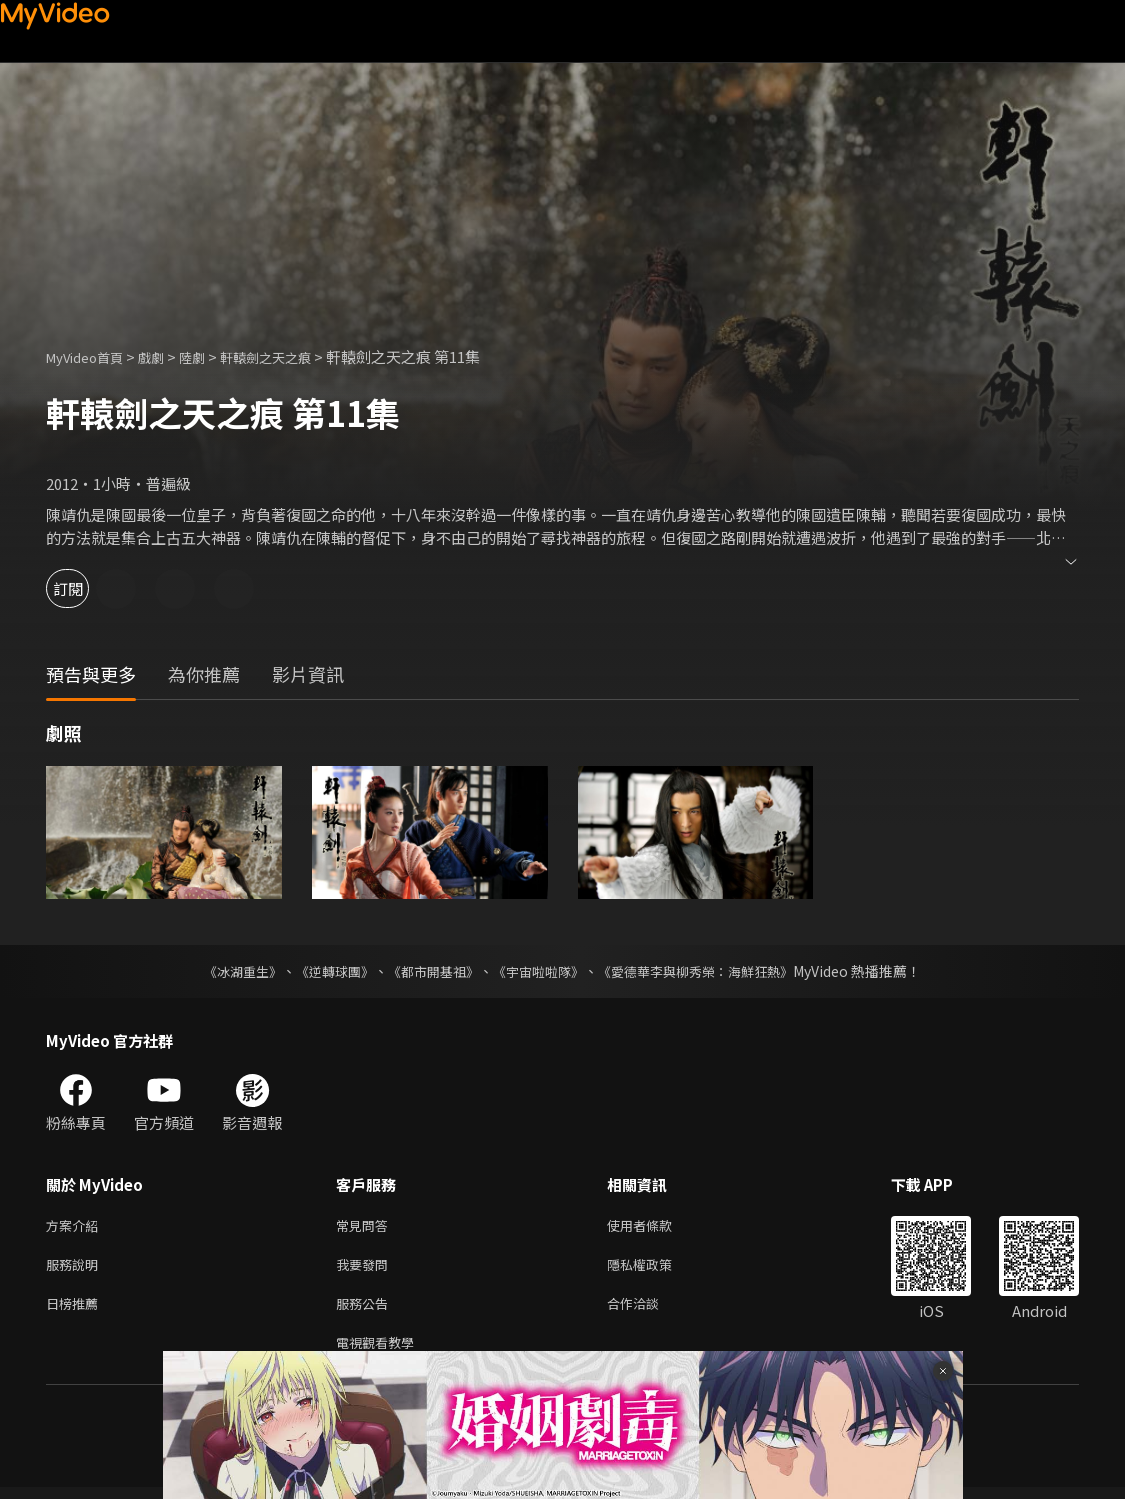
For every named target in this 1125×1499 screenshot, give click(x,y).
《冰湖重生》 (226, 971)
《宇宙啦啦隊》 (541, 971)
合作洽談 (649, 1310)
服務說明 (76, 1268)
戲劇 (167, 356)
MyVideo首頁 (91, 356)
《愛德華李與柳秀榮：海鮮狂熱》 (709, 971)
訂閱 (86, 588)
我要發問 (366, 1268)
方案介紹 (76, 1226)
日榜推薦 (76, 1310)
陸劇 (212, 356)
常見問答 (366, 1226)
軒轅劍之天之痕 (294, 356)
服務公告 (366, 1310)
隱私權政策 (656, 1268)
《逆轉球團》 (324, 971)
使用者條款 (656, 1226)
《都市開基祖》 (429, 971)
